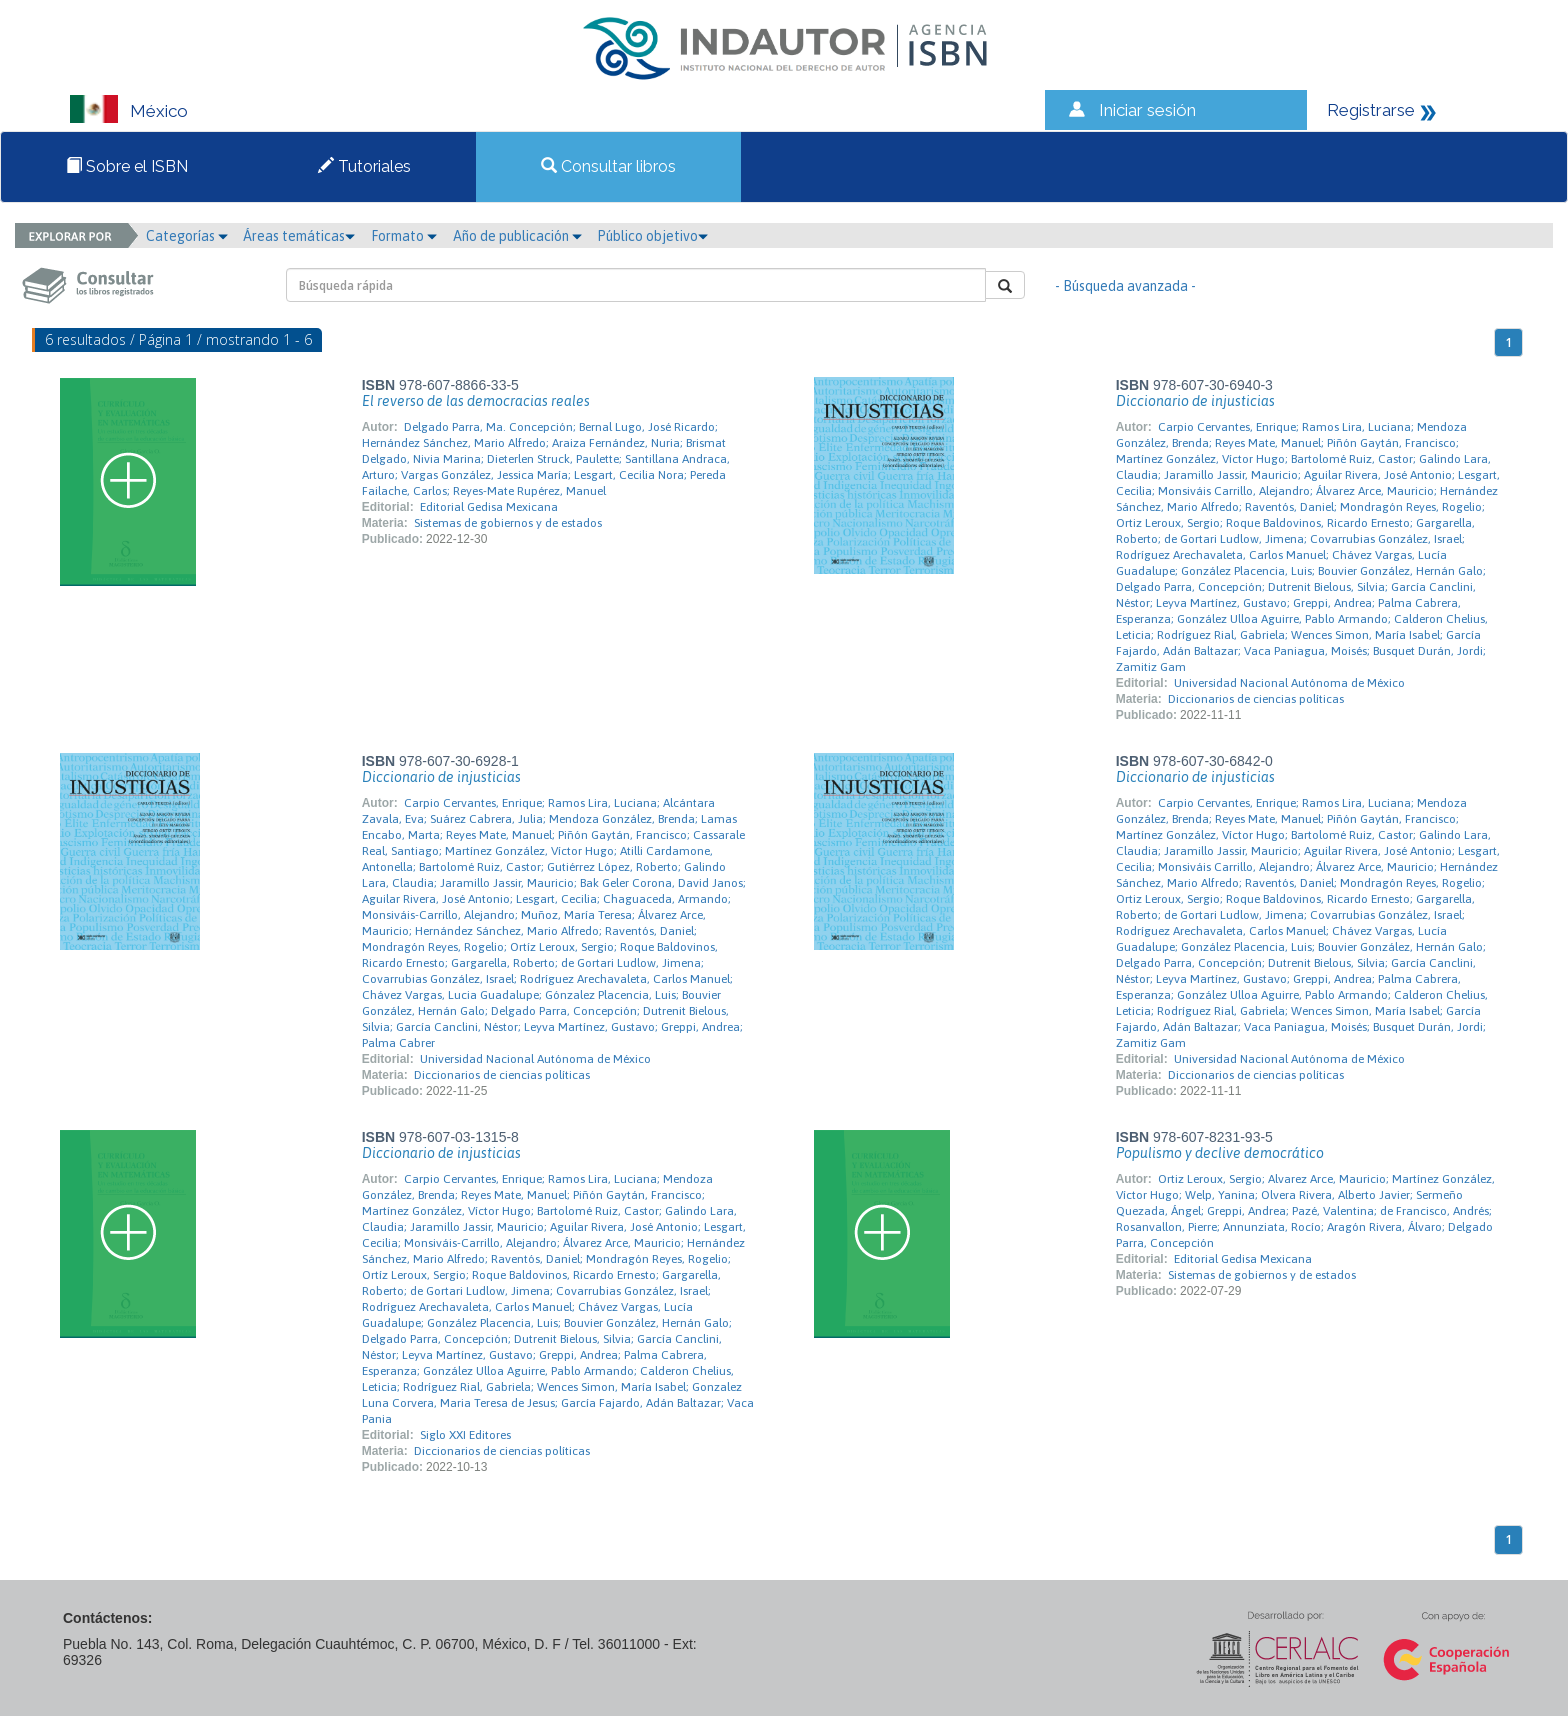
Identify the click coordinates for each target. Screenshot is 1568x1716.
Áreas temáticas (299, 236)
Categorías (187, 236)
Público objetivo (652, 236)
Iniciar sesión (1147, 110)
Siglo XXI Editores (465, 1435)
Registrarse (1371, 110)
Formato (404, 236)
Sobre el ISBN (127, 166)
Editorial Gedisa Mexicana (489, 507)
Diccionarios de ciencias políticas (1256, 699)
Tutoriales (364, 166)
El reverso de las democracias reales (476, 401)
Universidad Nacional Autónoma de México (1289, 683)
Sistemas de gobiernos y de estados (508, 523)
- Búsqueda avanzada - (1125, 286)
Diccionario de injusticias (1195, 401)
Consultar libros (608, 166)
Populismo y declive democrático (1220, 1153)
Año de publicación (517, 236)
